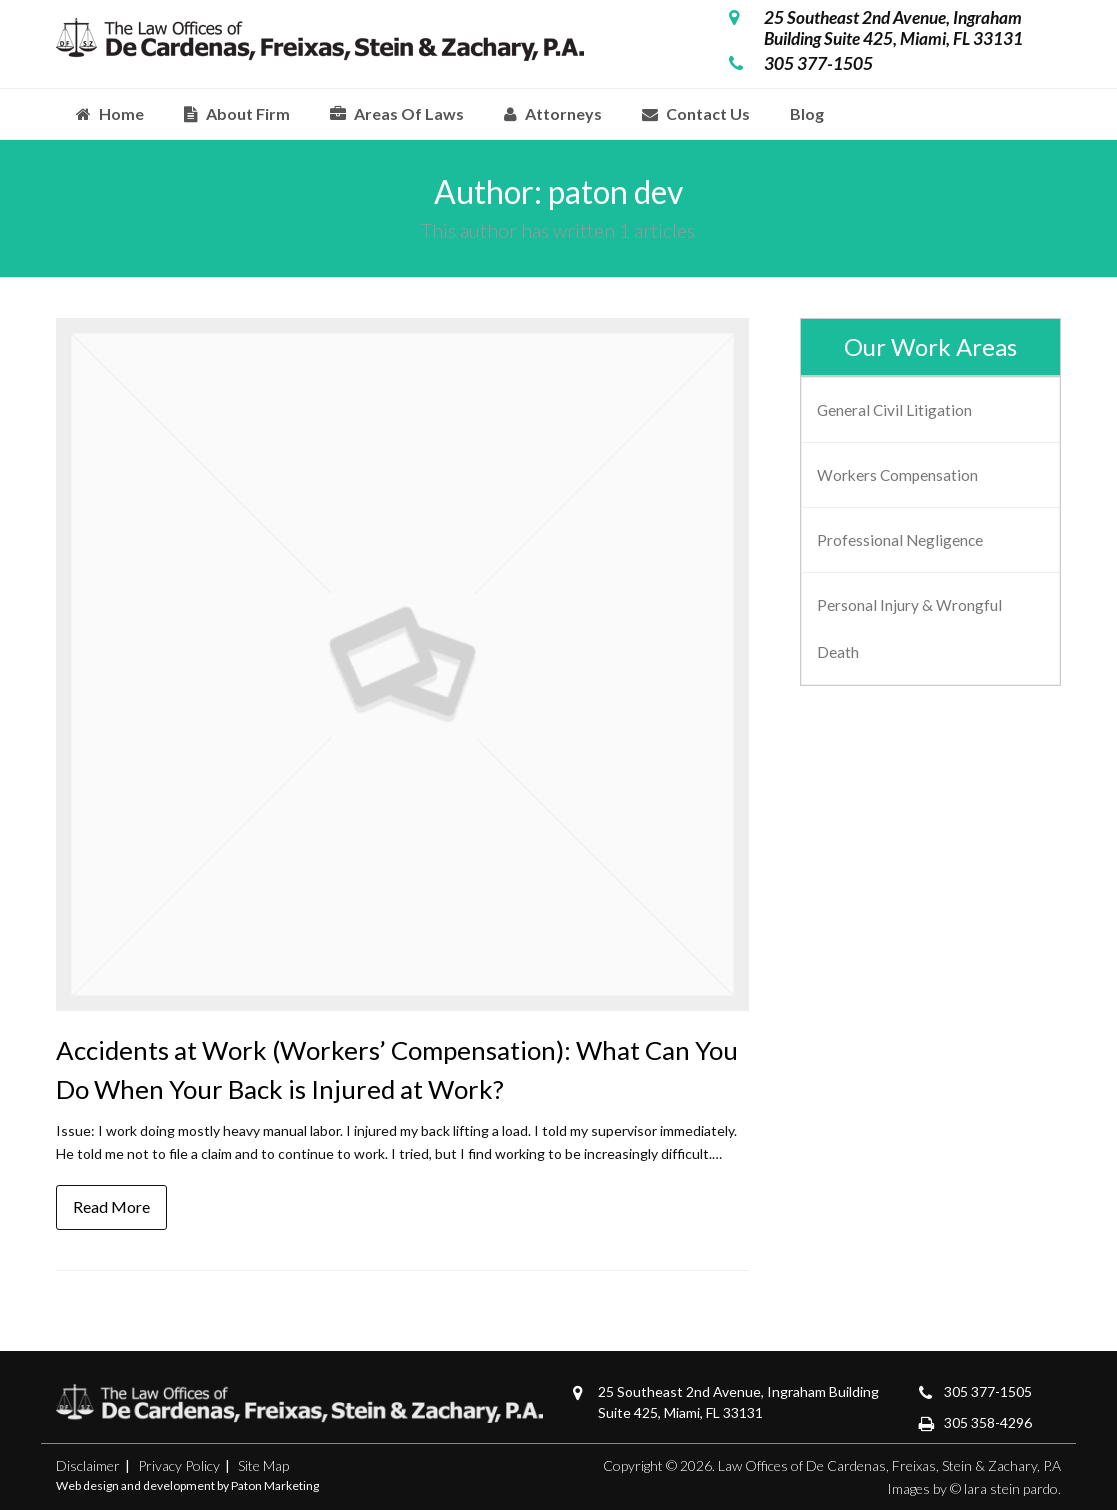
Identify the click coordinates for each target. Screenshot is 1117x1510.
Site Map (263, 1465)
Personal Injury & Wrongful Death (909, 628)
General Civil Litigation (894, 410)
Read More (111, 1206)
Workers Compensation (897, 475)
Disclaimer (88, 1465)
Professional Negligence (900, 540)
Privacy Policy (179, 1465)
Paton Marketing (275, 1485)
